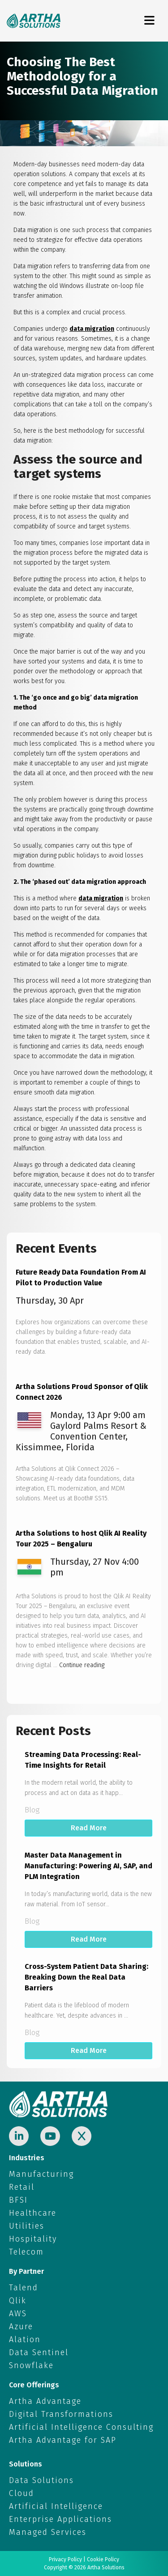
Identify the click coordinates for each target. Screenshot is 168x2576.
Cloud (21, 2493)
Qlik (17, 2301)
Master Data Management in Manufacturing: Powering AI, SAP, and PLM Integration (88, 1866)
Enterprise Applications (60, 2519)
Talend (23, 2288)
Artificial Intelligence (56, 2506)
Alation (25, 2339)
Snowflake (31, 2365)
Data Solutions (41, 2480)
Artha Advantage (45, 2401)
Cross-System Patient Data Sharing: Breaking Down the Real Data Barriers (86, 1977)
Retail (21, 2187)
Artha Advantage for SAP (62, 2440)
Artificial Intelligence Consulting (81, 2427)
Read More (89, 1828)
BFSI (18, 2200)
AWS (18, 2313)
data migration (91, 329)
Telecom (26, 2252)
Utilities (26, 2226)
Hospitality (33, 2239)
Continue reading (81, 1665)
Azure (21, 2326)
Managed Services (47, 2532)
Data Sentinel (39, 2352)
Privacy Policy (65, 2559)
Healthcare (32, 2213)
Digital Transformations (61, 2414)
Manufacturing (41, 2174)
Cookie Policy (103, 2559)
